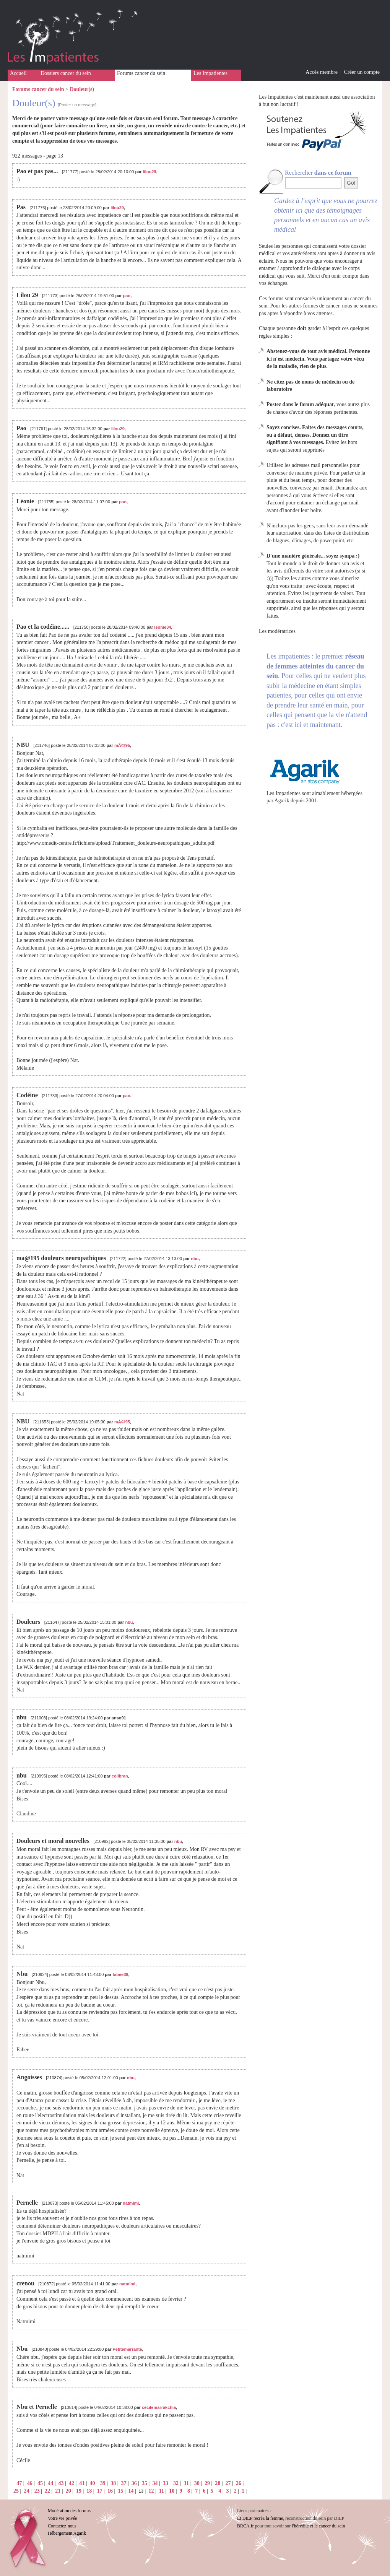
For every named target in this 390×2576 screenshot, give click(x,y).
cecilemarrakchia (159, 2407)
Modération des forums (69, 2510)
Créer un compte (362, 72)
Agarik (282, 800)
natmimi (131, 2203)
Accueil (18, 73)
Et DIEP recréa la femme (260, 2518)
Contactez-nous (62, 2526)
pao (127, 295)
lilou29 (149, 171)
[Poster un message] (77, 104)
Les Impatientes (210, 73)
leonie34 (162, 627)
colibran (120, 1776)
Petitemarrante (127, 2349)
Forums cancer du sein (141, 73)
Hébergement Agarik (67, 2533)
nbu (194, 1258)
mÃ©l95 (122, 745)
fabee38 (120, 1974)
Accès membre (322, 72)
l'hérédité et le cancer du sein (318, 2526)
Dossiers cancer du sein (66, 73)
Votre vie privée (62, 2518)
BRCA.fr (245, 2526)
